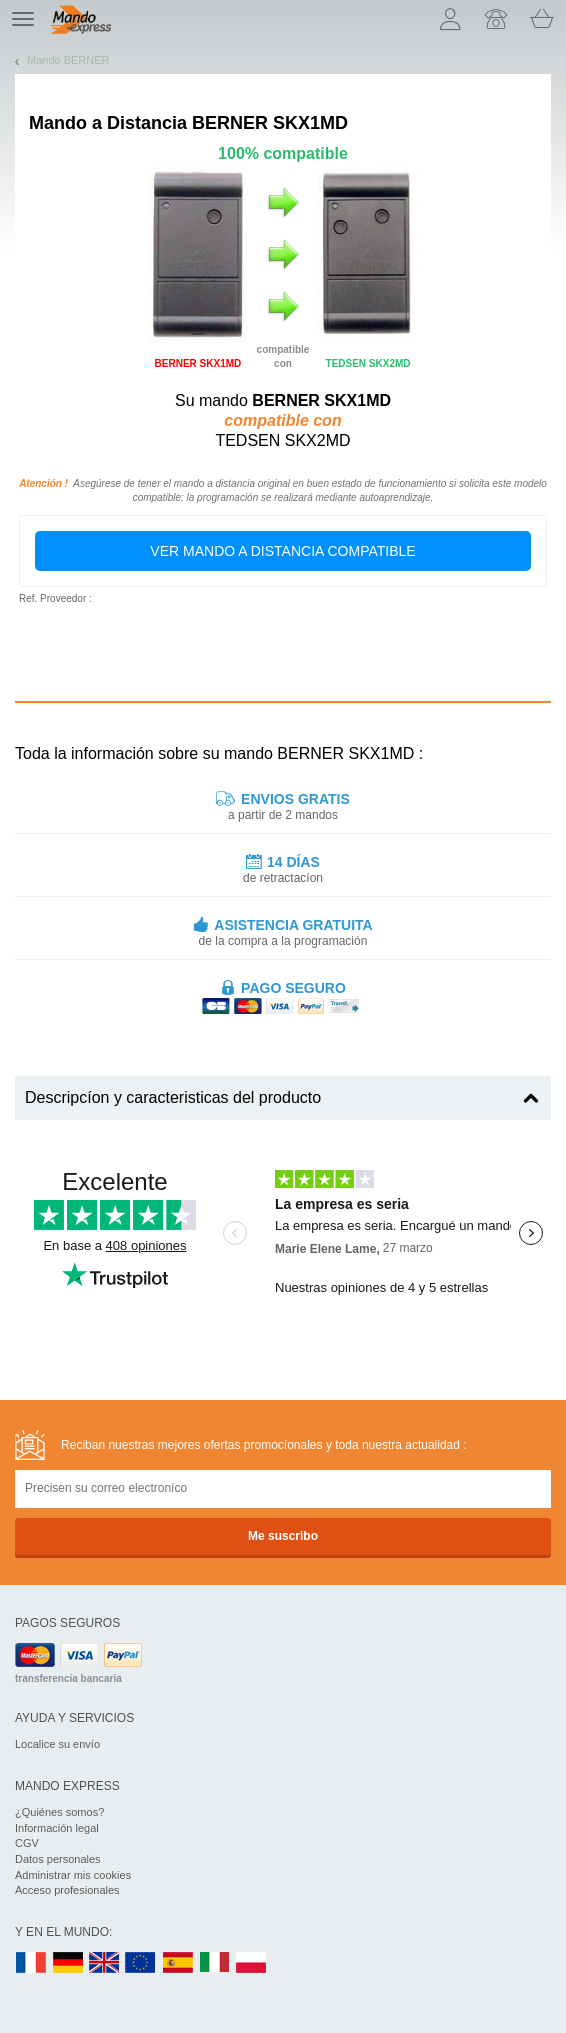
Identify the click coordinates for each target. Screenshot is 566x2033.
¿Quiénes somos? (59, 1812)
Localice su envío (57, 1744)
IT (215, 1963)
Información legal (57, 1828)
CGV (27, 1843)
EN (141, 1963)
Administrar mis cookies (73, 1875)
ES (178, 1963)
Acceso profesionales (67, 1890)
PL (252, 1963)
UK (105, 1963)
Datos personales (58, 1859)
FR (31, 1963)
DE (68, 1963)
